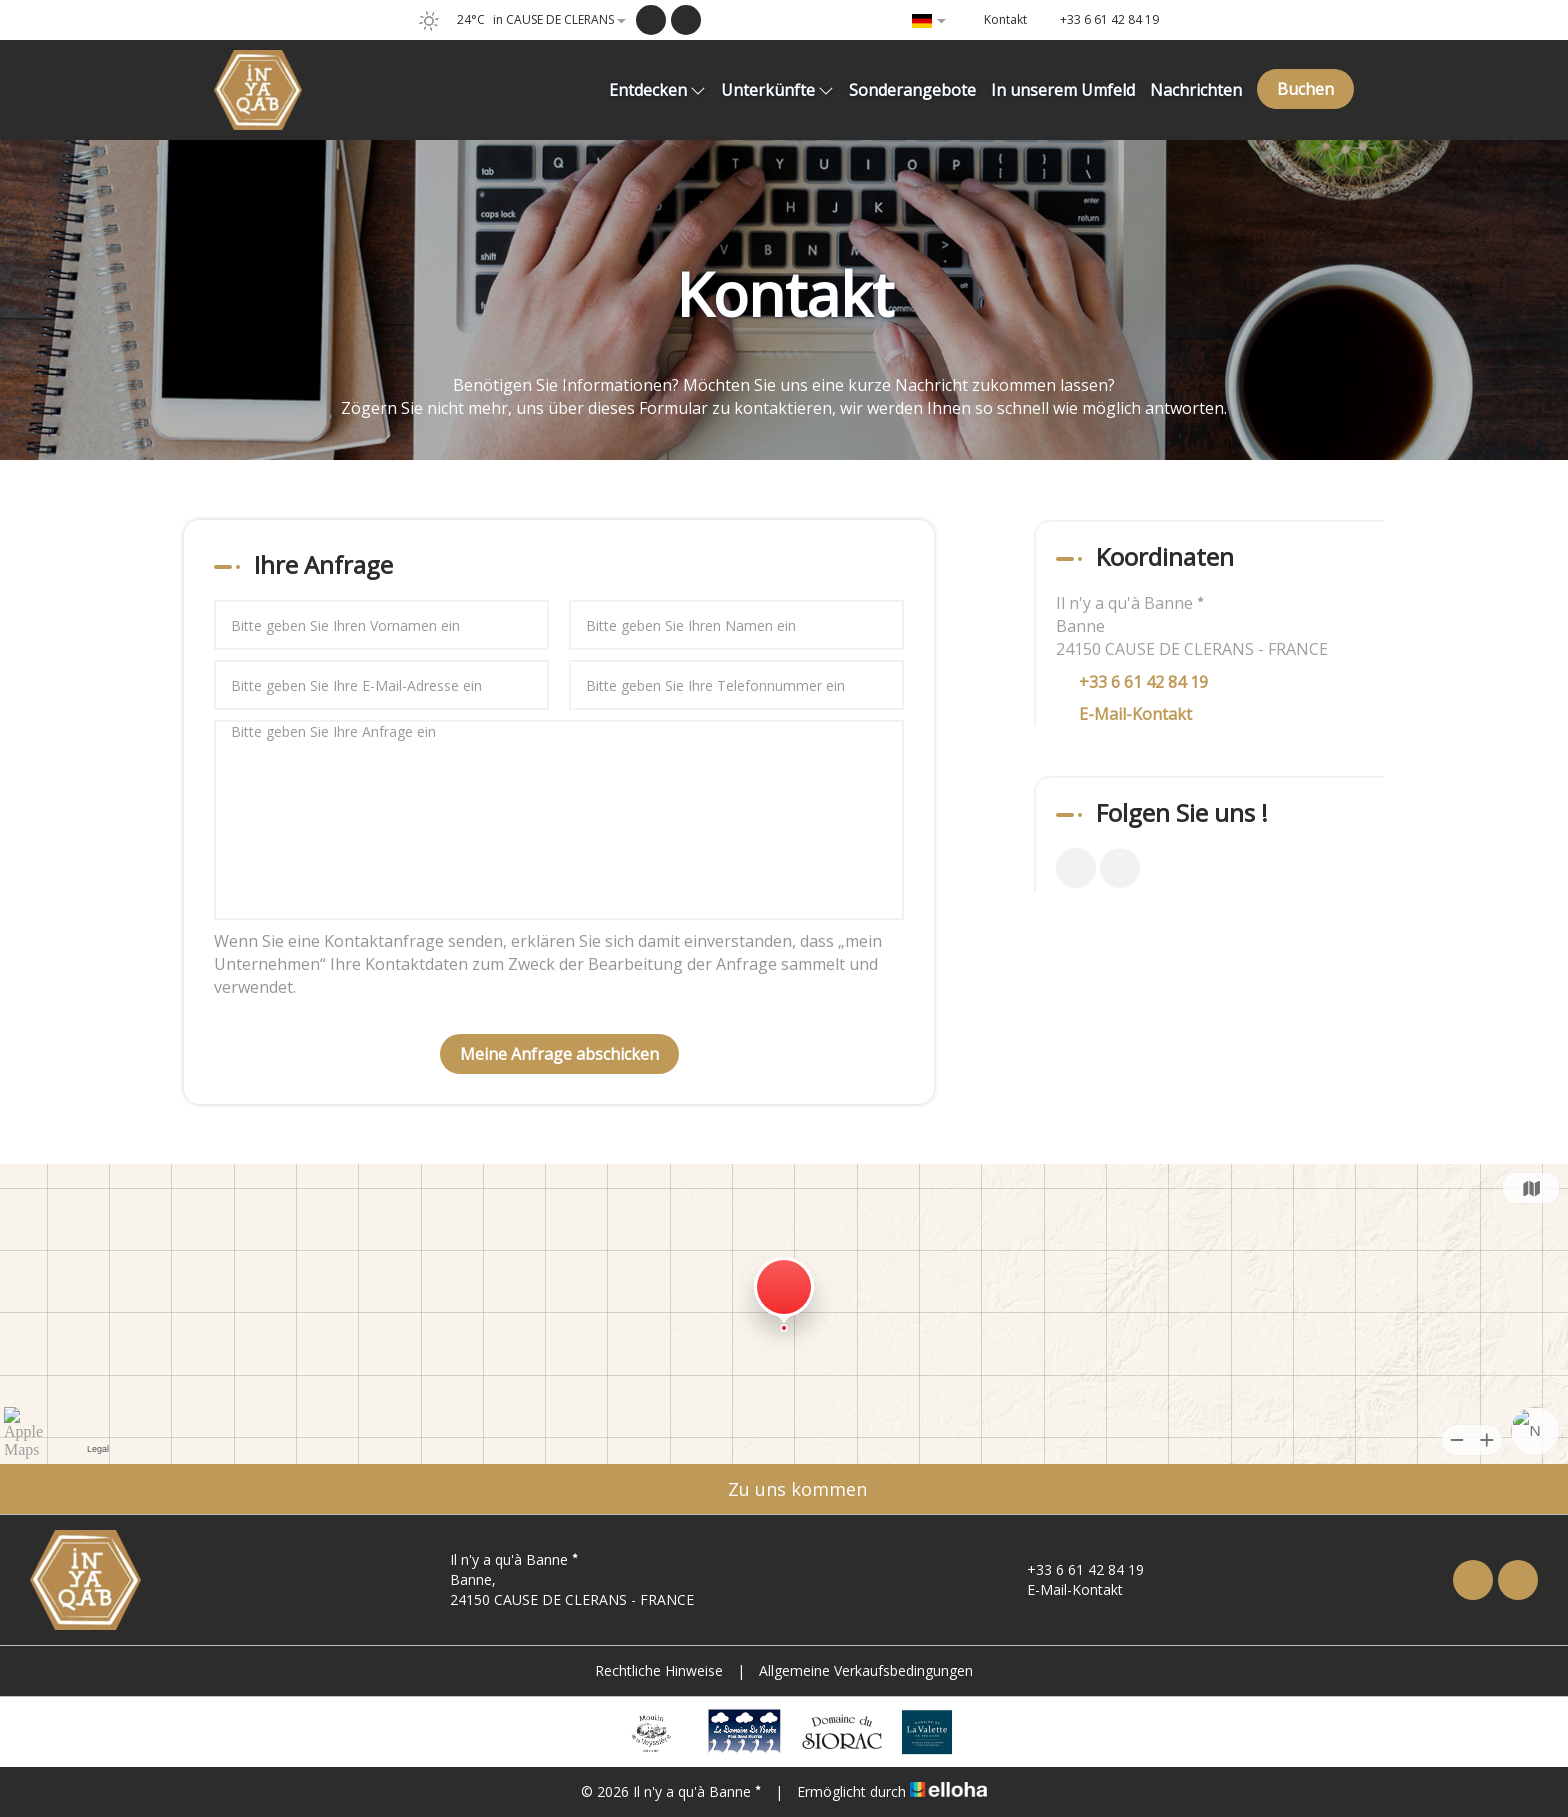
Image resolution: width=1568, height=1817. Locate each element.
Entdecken (657, 90)
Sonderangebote (912, 90)
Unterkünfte (777, 90)
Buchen (1305, 89)
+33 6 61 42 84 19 (1074, 1569)
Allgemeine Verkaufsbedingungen (866, 1670)
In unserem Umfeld (1063, 90)
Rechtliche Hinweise (659, 1670)
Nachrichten (1196, 90)
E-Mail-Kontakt (1135, 714)
